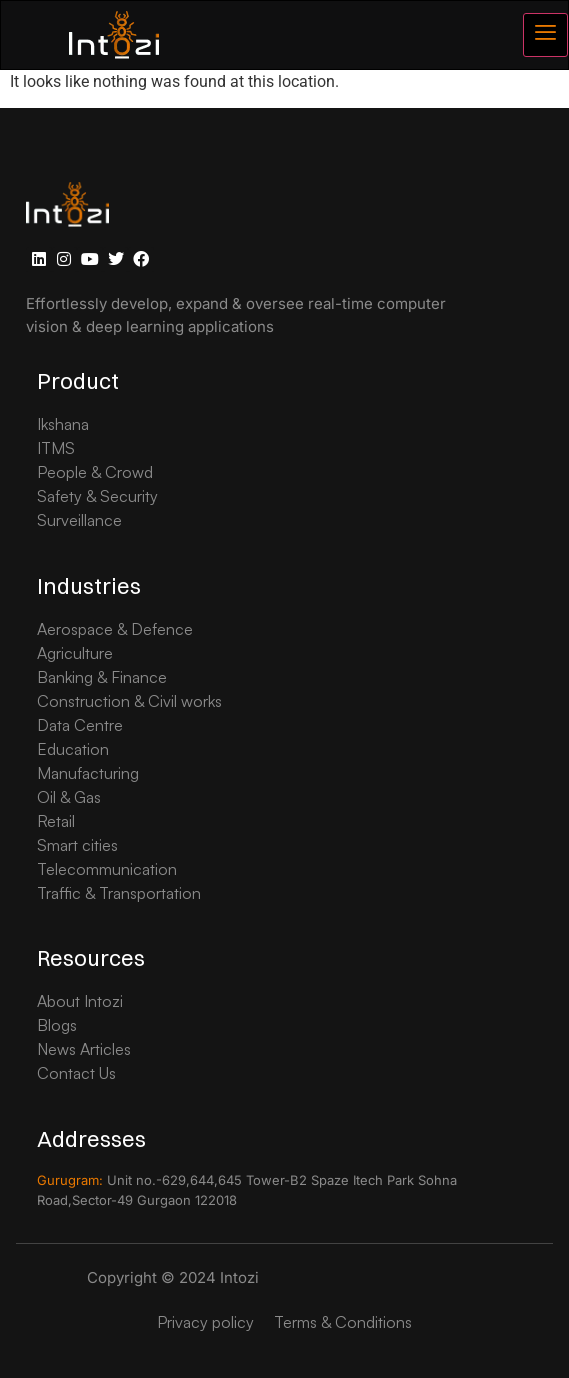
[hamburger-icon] (545, 35)
